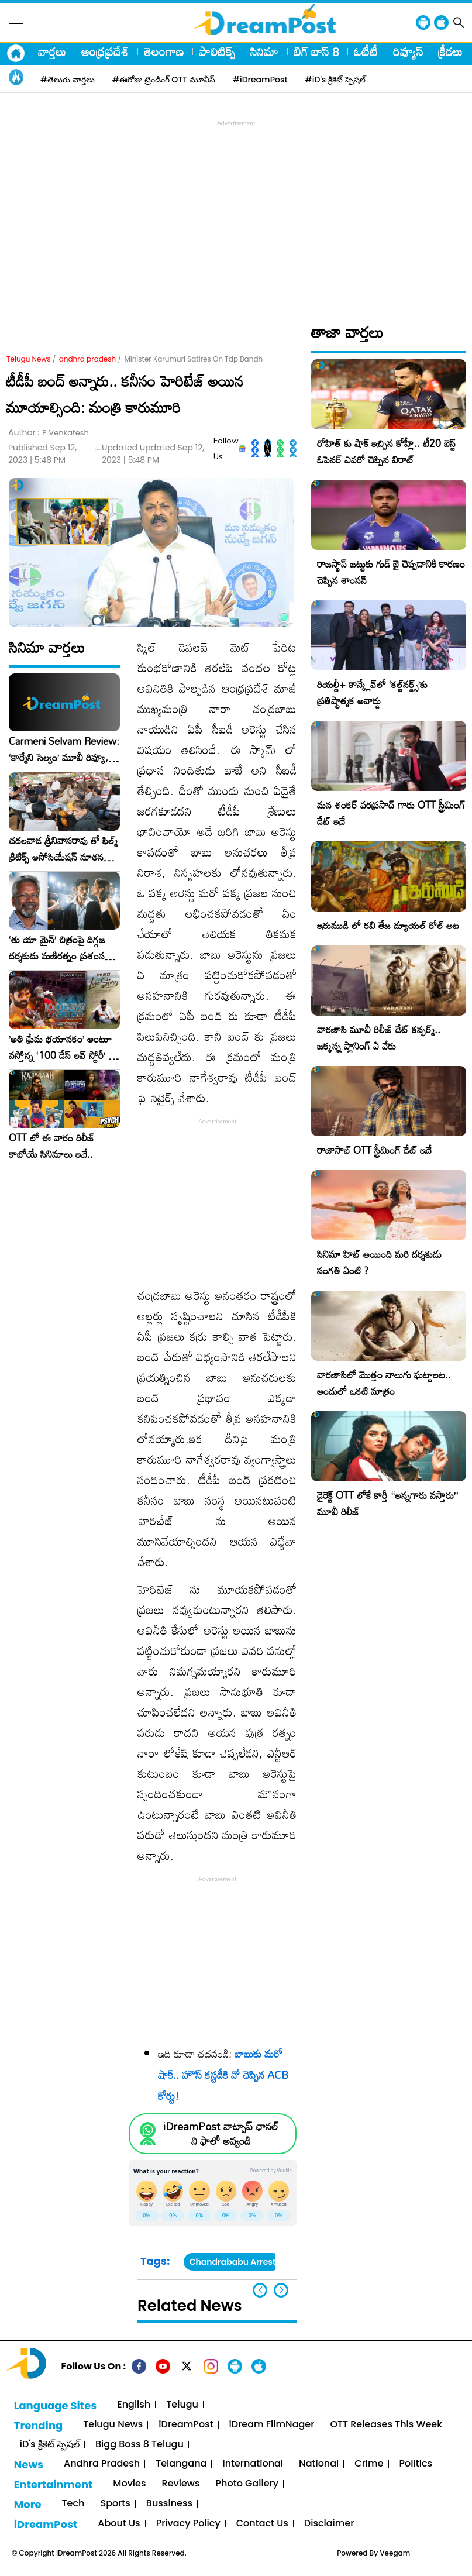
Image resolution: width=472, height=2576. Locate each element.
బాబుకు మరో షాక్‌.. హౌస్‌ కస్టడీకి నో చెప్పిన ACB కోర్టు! (223, 2074)
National (319, 2464)
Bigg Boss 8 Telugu (139, 2444)
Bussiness (169, 2504)
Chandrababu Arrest (233, 2262)
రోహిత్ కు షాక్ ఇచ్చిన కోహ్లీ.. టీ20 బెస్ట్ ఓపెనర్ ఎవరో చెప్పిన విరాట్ (386, 451)
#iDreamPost (260, 79)
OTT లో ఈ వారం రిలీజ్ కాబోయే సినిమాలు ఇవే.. (52, 1146)
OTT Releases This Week (386, 2425)
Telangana (181, 2464)
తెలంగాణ (164, 51)
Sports (115, 2504)
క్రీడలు (450, 51)
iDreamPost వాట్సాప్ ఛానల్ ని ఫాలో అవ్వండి (220, 2133)
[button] (281, 2290)
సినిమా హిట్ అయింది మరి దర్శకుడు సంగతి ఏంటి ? (379, 1262)
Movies (129, 2484)
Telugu (182, 2405)
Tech (73, 2504)
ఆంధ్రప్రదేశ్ (105, 51)
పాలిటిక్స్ (217, 51)
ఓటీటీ (366, 51)
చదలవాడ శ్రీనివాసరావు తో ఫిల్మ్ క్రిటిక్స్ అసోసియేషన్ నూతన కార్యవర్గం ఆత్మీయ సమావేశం (63, 849)
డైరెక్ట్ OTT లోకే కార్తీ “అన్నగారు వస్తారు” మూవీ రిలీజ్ (387, 1503)
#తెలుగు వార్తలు (67, 79)
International (252, 2464)
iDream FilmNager (272, 2425)
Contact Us (262, 2523)
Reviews (181, 2484)
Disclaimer (329, 2523)
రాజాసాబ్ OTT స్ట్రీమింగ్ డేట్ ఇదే (374, 1150)
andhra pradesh (87, 359)
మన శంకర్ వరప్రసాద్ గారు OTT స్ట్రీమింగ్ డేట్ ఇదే (391, 813)
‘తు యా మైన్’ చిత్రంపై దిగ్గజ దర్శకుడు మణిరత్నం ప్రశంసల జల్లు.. (60, 947)
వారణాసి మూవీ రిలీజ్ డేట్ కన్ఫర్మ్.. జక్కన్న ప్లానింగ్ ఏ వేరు (378, 1037)
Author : (48, 433)
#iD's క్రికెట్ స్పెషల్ (335, 79)
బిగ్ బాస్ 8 (316, 51)
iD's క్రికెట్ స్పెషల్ (50, 2444)
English (133, 2405)
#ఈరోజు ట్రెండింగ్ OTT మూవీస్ (163, 79)
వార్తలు (52, 51)
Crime (368, 2464)
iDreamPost (186, 2425)
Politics (416, 2464)
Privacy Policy (188, 2523)
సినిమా (264, 51)
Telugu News (28, 359)
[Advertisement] (239, 211)
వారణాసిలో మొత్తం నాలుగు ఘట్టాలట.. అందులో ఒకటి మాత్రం (384, 1383)
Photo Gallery (247, 2484)
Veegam (395, 2553)
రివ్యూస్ (408, 51)
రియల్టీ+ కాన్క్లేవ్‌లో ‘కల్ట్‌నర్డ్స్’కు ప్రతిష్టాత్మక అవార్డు (372, 692)
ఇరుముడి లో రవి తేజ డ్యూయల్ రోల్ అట (388, 925)
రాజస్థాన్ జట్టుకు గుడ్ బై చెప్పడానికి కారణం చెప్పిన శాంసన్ (391, 572)
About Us (119, 2523)
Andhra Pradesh (102, 2464)
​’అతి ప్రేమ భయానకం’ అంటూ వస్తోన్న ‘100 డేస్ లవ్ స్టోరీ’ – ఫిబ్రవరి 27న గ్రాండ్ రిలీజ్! (62, 1047)
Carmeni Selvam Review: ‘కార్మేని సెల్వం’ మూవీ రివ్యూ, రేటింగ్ (64, 749)
